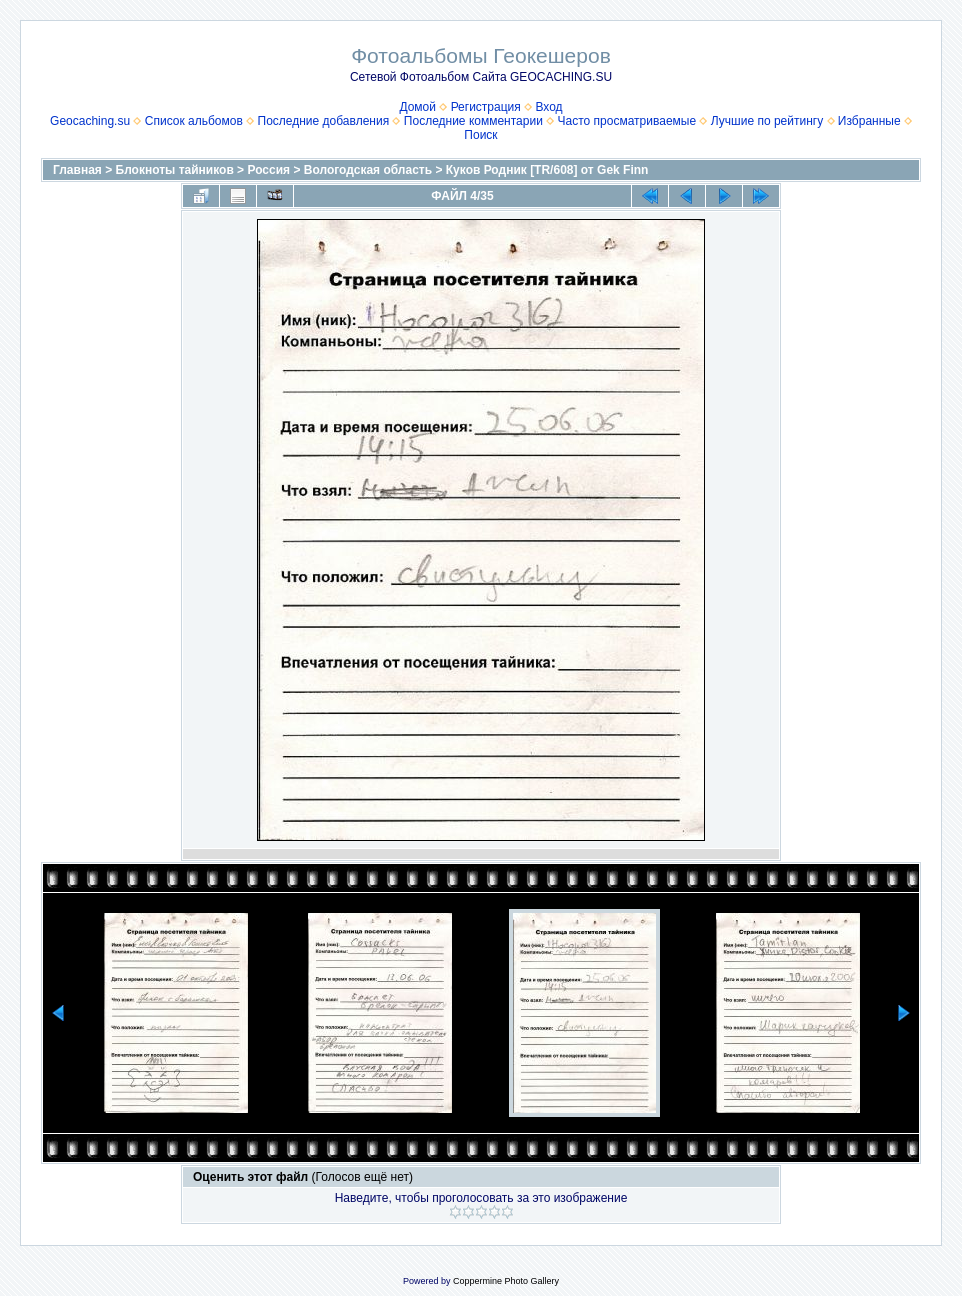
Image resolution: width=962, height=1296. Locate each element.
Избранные (869, 121)
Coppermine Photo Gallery (506, 1281)
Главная (77, 170)
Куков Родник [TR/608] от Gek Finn (547, 170)
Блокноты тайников (175, 170)
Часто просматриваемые (627, 121)
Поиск (480, 135)
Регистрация (486, 107)
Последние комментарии (473, 121)
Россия (268, 170)
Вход (548, 107)
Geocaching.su (90, 121)
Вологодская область (368, 170)
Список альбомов (194, 121)
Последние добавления (324, 121)
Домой (417, 107)
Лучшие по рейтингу (767, 121)
